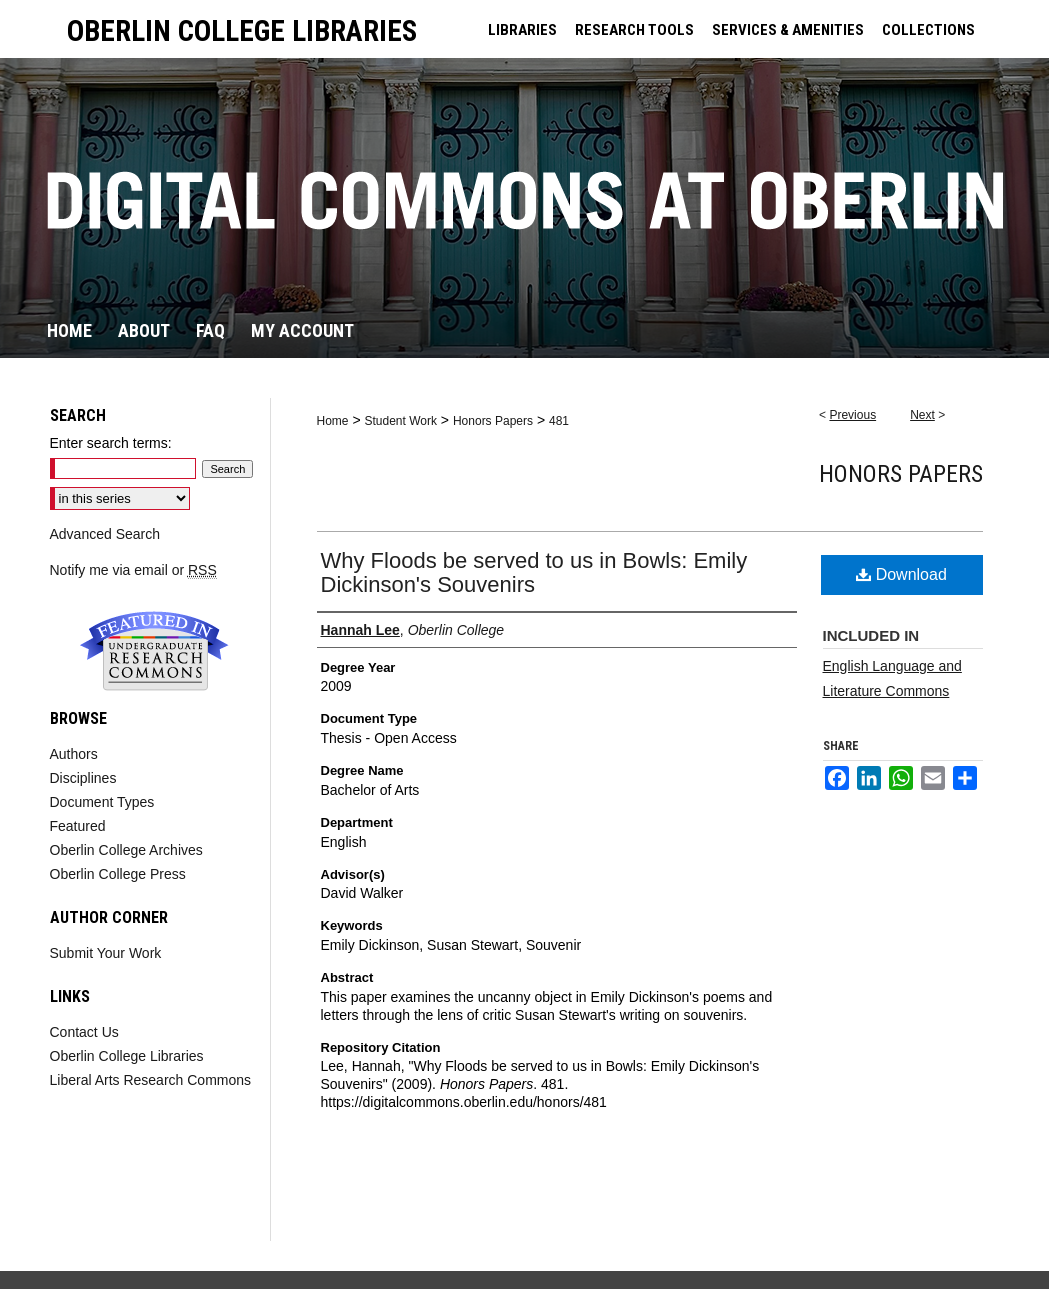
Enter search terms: (111, 443)
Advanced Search (105, 534)
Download (901, 574)
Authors (74, 754)
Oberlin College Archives (126, 850)
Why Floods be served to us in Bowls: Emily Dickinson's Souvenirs (534, 572)
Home (333, 421)
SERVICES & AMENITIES (788, 30)
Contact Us (84, 1032)
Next (922, 415)
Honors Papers (493, 421)
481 (559, 421)
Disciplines (83, 778)
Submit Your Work (106, 953)
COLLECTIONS (928, 30)
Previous (852, 415)
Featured (78, 826)
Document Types (102, 802)
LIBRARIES (522, 30)
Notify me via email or (133, 570)
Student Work (400, 421)
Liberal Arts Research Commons (151, 1080)
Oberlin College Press (118, 874)
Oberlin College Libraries (127, 1056)
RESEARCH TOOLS (634, 30)
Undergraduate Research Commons (155, 651)
